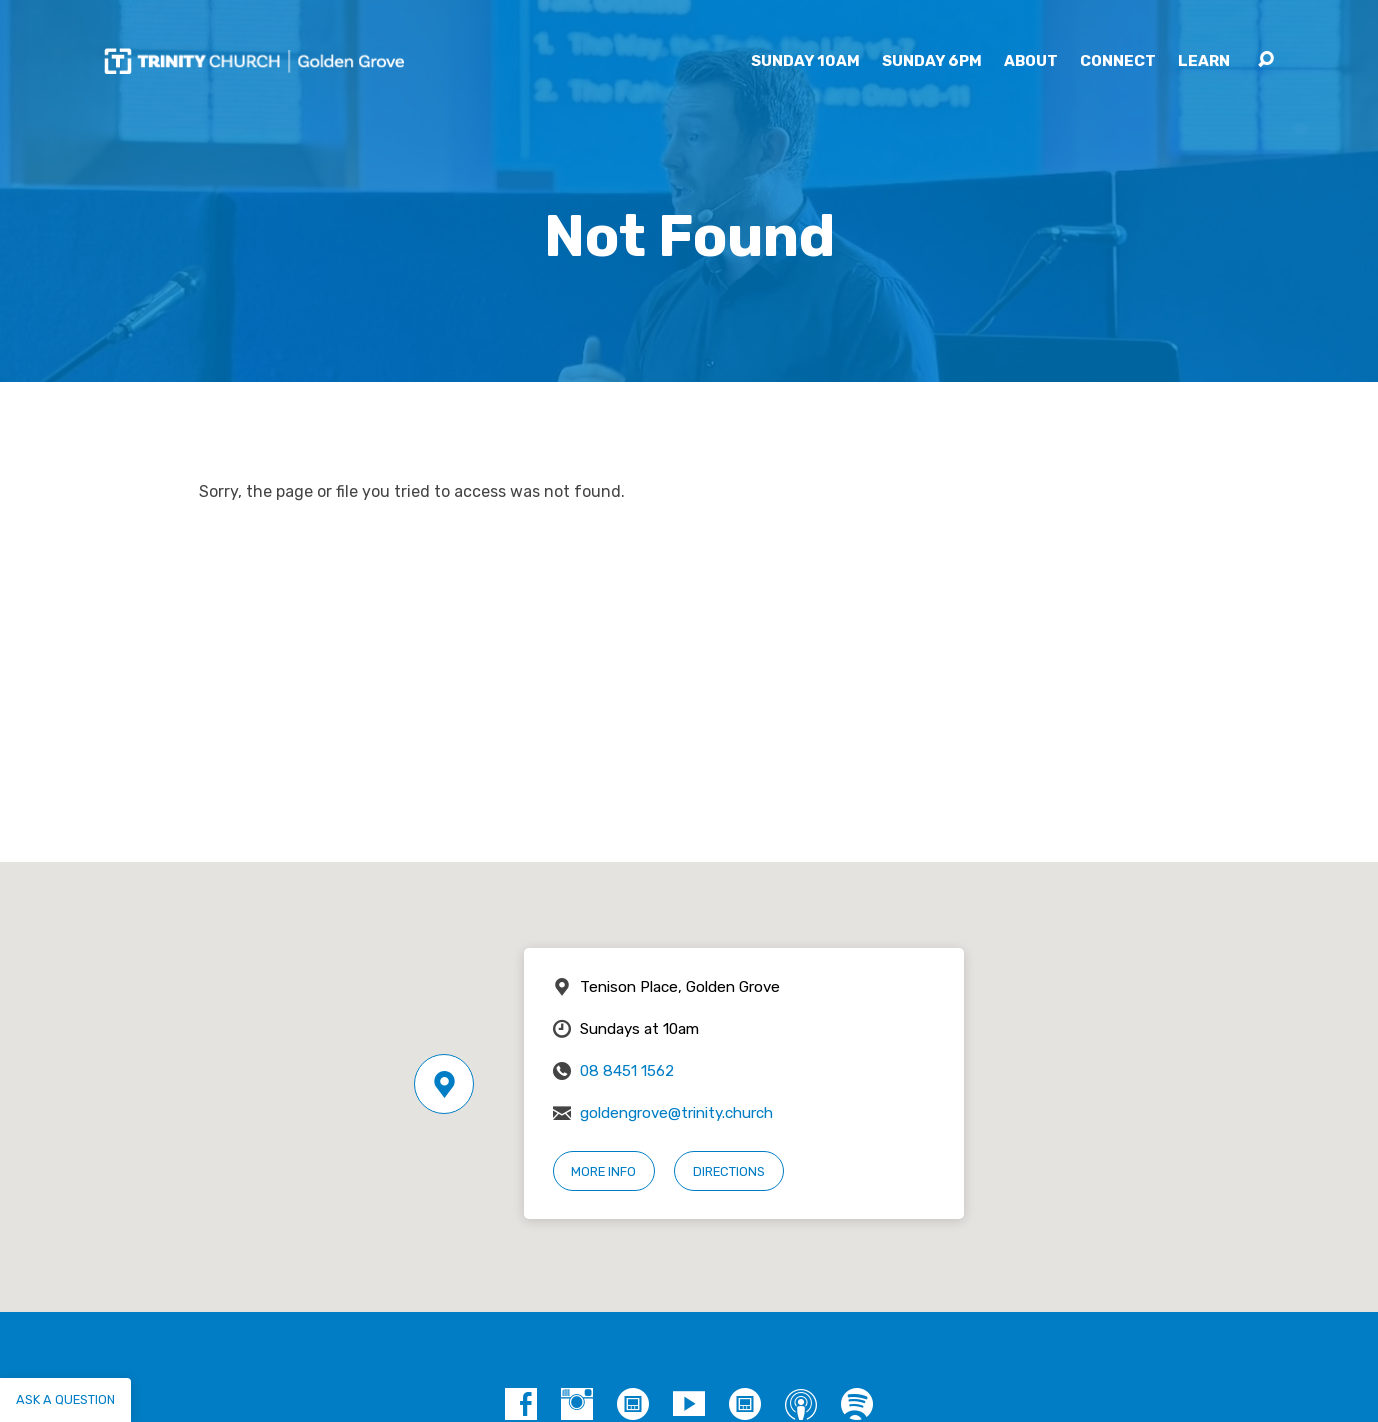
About (1031, 61)
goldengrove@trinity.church (676, 1113)
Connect (1118, 61)
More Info (603, 1171)
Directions (729, 1171)
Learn (1204, 61)
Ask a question (65, 1399)
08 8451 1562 (627, 1071)
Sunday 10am (805, 61)
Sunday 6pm (932, 61)
